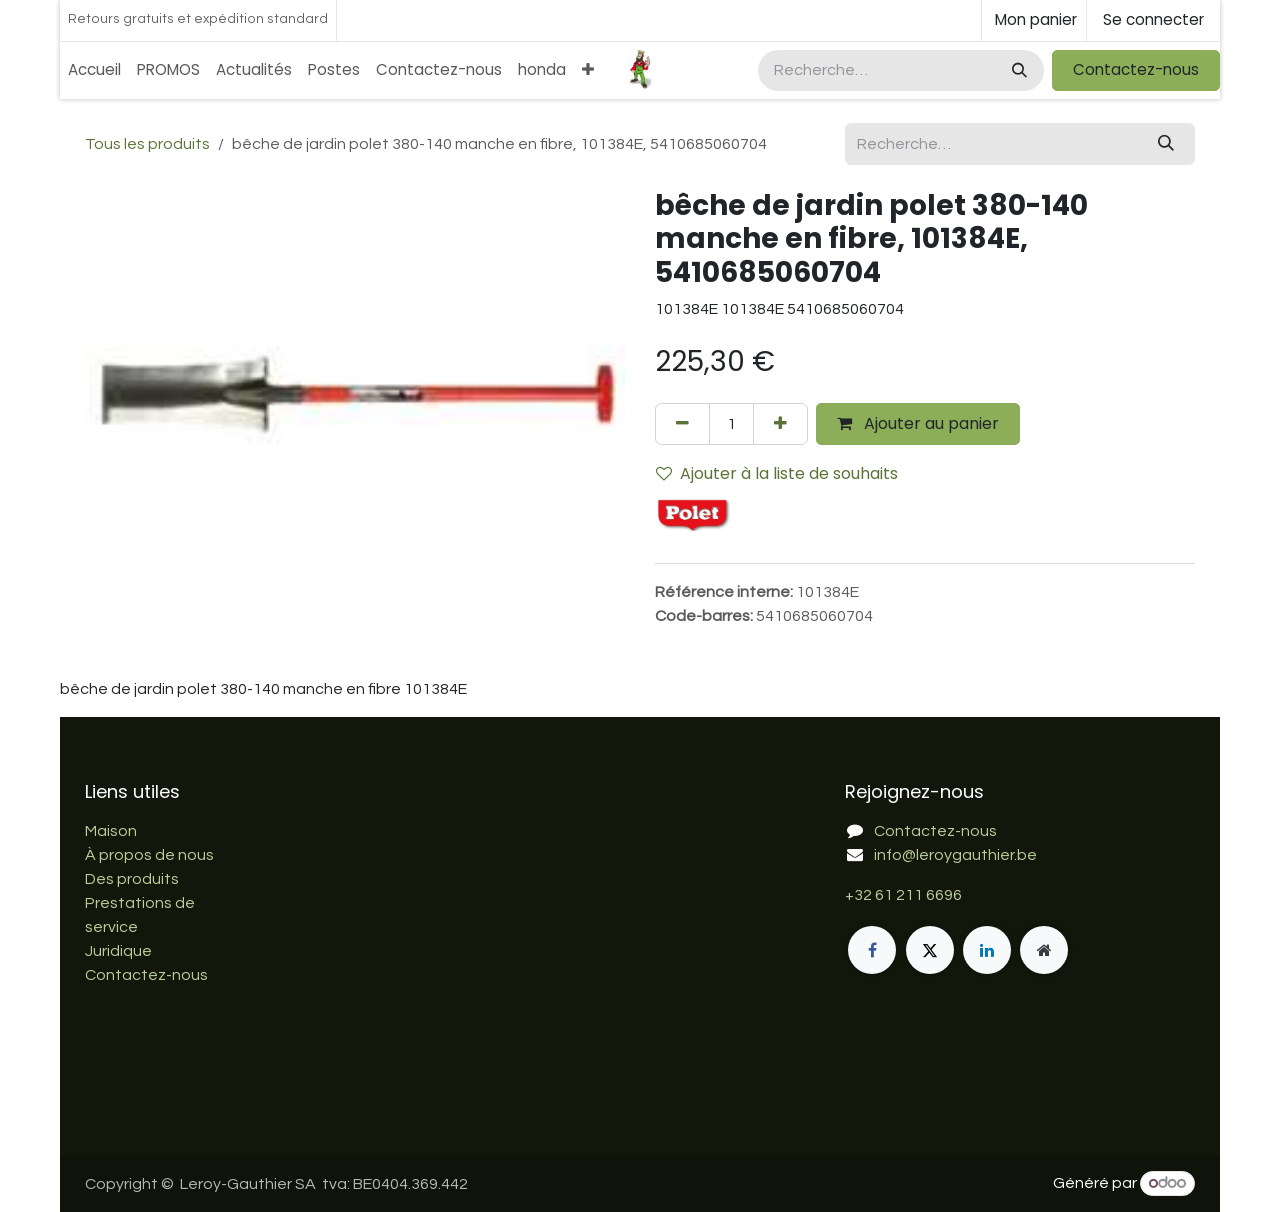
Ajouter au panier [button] (918, 423)
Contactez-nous (1136, 69)
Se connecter (1153, 19)
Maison (111, 831)
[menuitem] (94, 70)
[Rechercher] (1017, 70)
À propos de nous (149, 855)
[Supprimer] (682, 424)
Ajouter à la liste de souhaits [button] (777, 473)
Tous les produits (147, 144)
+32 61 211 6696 (903, 895)
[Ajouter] (780, 424)
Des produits (132, 879)
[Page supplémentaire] (1044, 950)
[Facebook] (872, 950)
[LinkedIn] (987, 950)
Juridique (118, 951)
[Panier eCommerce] (1034, 20)
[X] (930, 950)
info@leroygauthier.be (955, 855)
